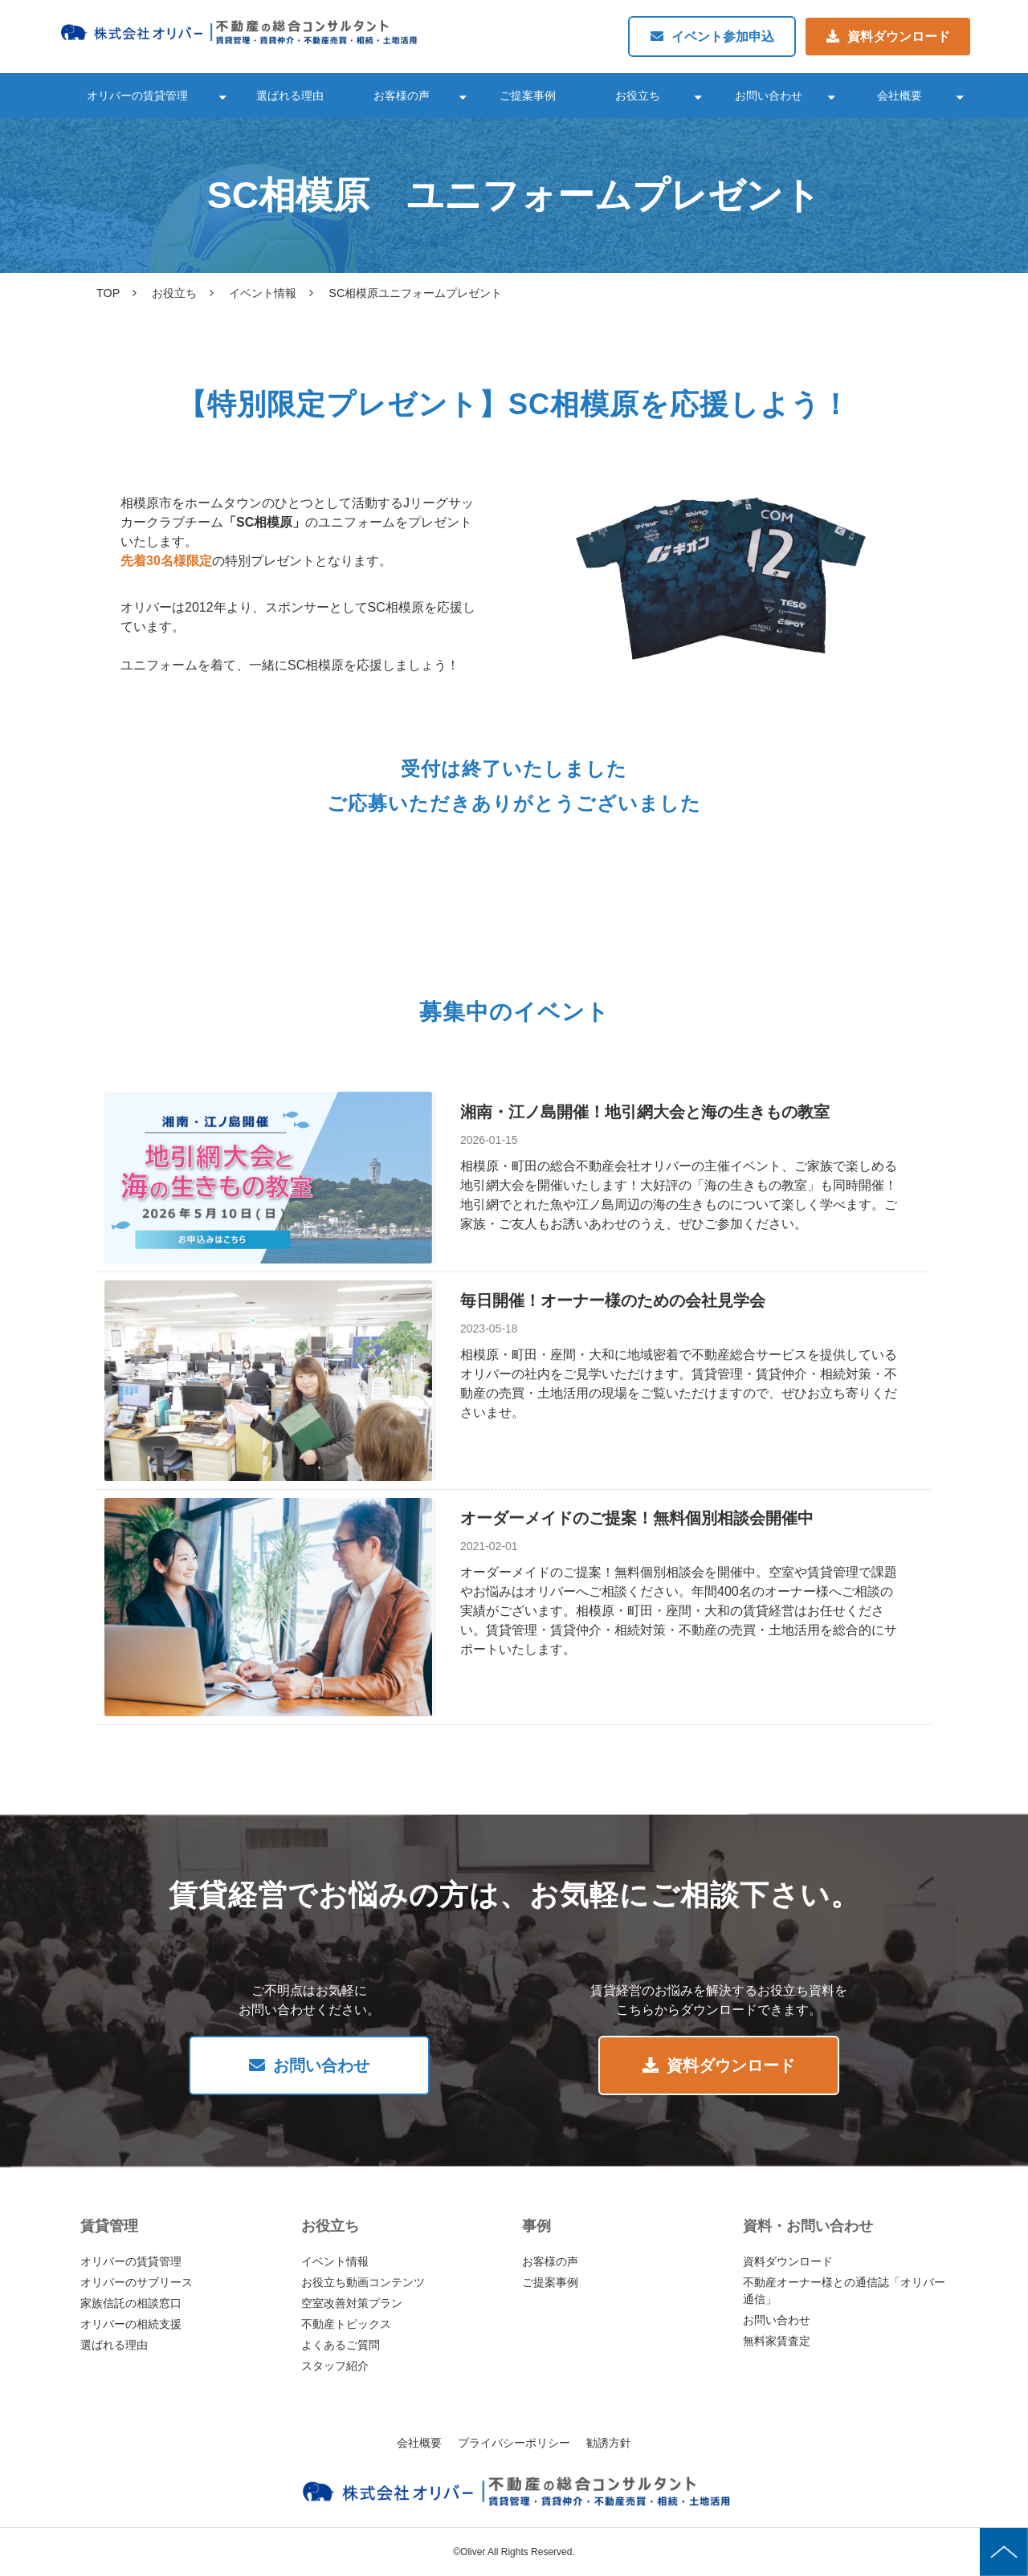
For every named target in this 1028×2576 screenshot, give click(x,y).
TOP (108, 293)
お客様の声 (401, 95)
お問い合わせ (768, 95)
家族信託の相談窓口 (131, 2303)
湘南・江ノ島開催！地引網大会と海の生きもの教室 (645, 1112)
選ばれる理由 (290, 95)
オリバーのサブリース (136, 2282)
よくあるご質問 (340, 2344)
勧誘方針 (608, 2442)
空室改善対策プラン (351, 2303)
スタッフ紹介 (335, 2365)
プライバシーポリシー (514, 2442)
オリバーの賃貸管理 (137, 95)
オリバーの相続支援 (131, 2324)
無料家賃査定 (776, 2340)
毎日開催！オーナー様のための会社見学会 (612, 1300)
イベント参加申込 (722, 36)
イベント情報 (262, 293)
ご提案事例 (528, 95)
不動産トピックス (346, 2324)
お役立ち (637, 95)
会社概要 (899, 95)
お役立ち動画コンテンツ (363, 2282)
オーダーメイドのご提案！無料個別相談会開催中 (637, 1518)
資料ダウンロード (898, 36)
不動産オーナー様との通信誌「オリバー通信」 (844, 2290)
